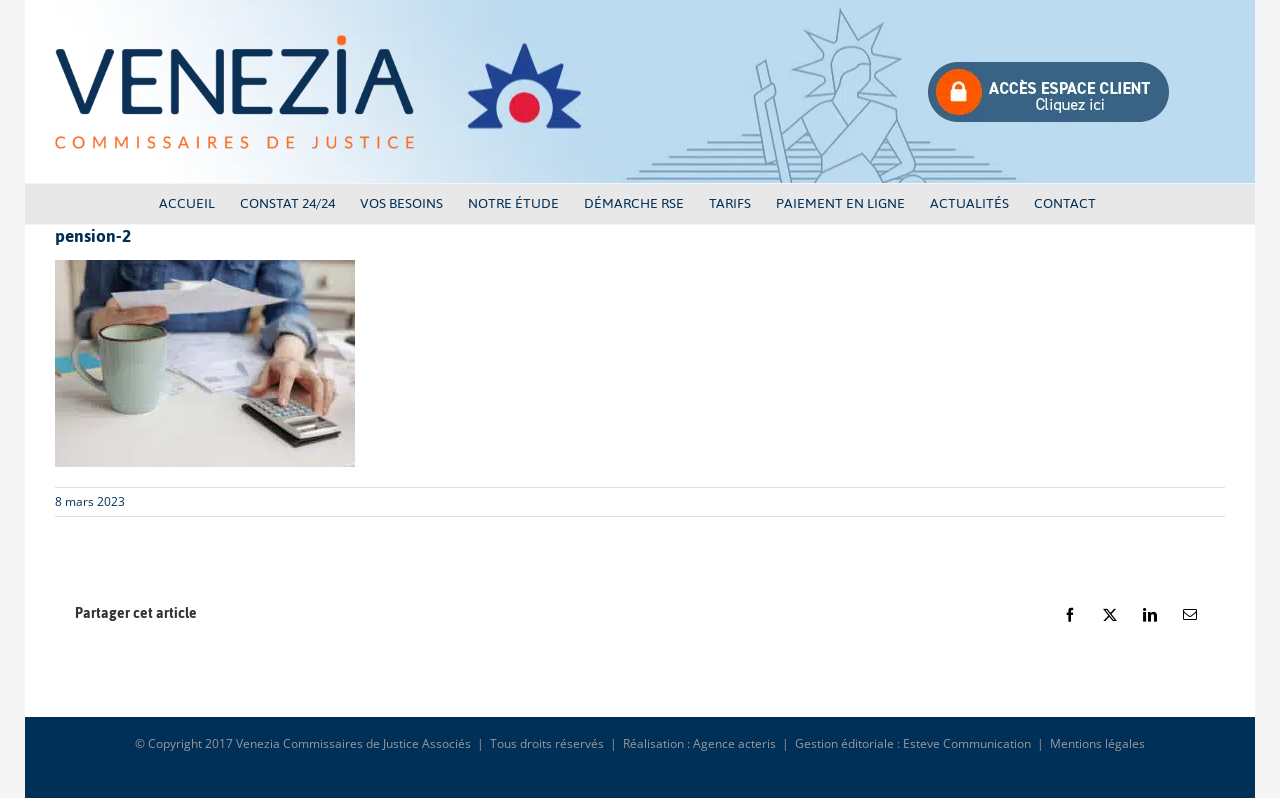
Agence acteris (734, 743)
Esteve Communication (967, 743)
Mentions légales (1097, 743)
